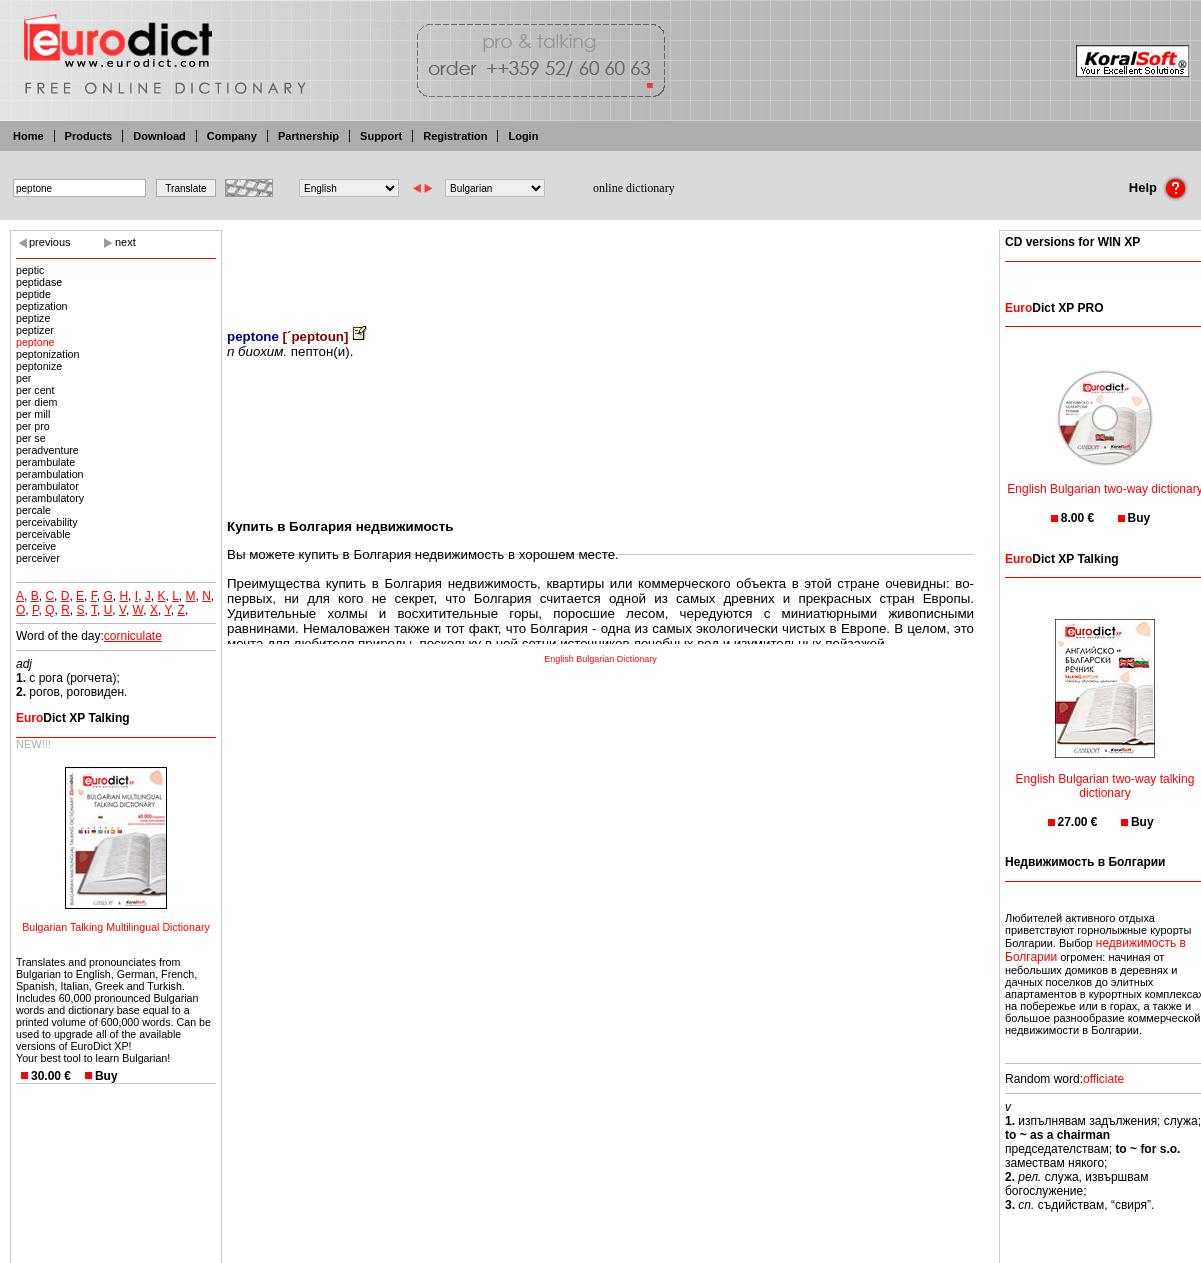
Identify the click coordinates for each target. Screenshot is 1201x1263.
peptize (33, 318)
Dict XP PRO (1054, 308)
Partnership (308, 136)
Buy (106, 1076)
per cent (35, 390)
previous (50, 242)
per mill (33, 414)
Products (89, 136)
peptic (30, 270)
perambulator (47, 486)
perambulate (45, 462)
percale (33, 510)
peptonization (47, 354)
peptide (33, 294)
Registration (455, 136)
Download (159, 136)
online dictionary (634, 188)
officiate (1103, 1079)
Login (523, 136)
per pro (33, 426)
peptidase (39, 282)
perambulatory (50, 498)
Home (28, 136)
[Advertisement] (601, 265)
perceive (36, 546)
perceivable (43, 534)
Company (232, 136)
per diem (36, 402)
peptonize (39, 366)
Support (381, 136)
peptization (42, 306)
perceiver (38, 558)
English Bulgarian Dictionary (600, 659)
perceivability (47, 522)
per (23, 378)
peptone (35, 342)
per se (31, 438)
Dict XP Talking (73, 718)
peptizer (35, 330)
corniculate (133, 636)
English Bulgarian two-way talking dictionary (1105, 773)
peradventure (47, 450)
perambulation (50, 474)
